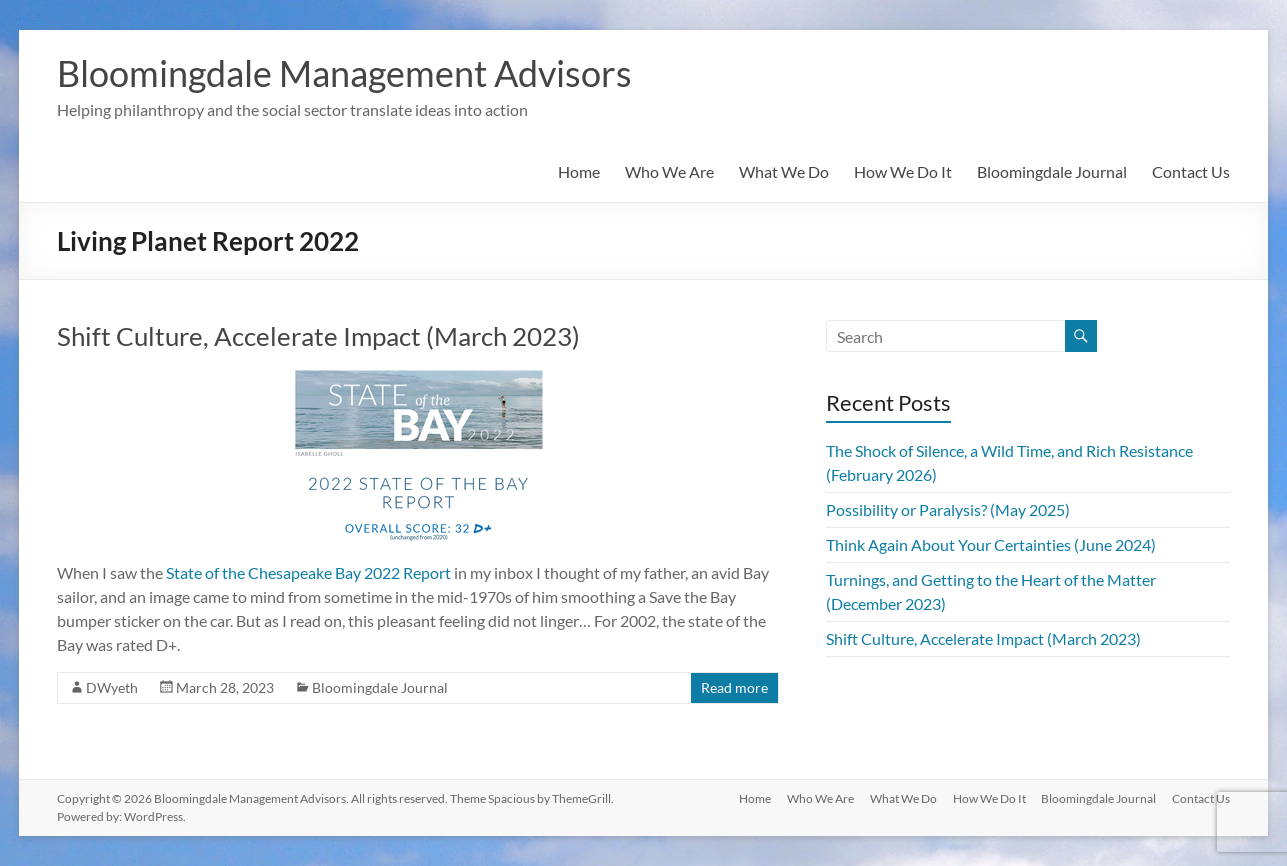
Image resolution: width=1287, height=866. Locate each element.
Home (579, 171)
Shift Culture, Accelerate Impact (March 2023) (318, 336)
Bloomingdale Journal (1052, 171)
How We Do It (903, 171)
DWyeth (112, 687)
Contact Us (1191, 171)
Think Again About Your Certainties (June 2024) (991, 544)
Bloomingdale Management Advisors (344, 73)
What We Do (784, 171)
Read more (734, 687)
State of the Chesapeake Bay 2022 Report (308, 572)
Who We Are (669, 171)
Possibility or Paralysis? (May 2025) (948, 509)
